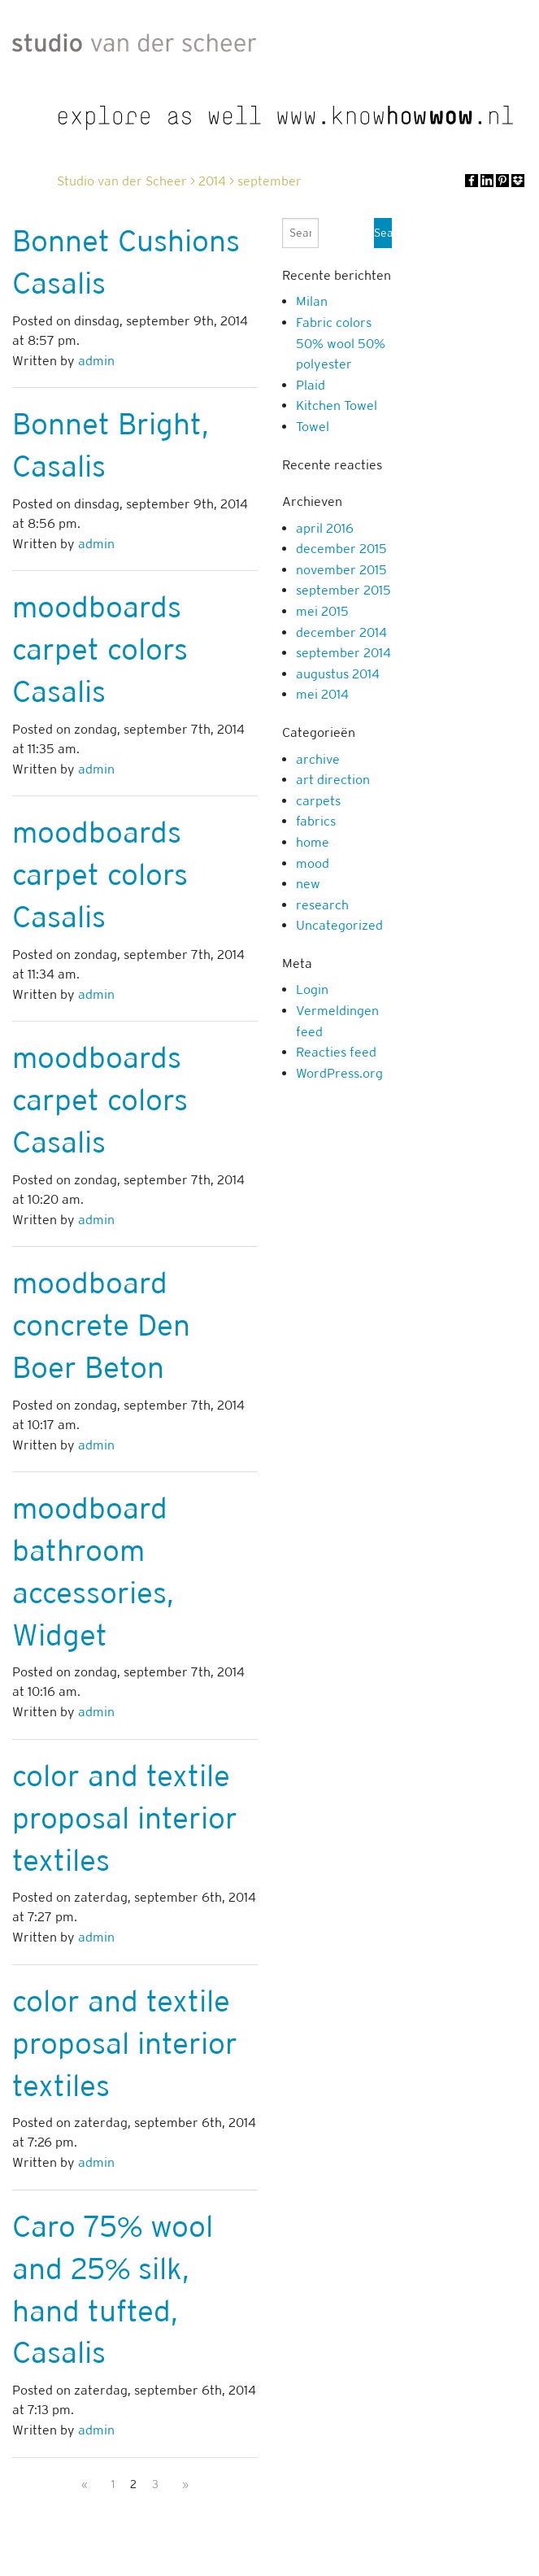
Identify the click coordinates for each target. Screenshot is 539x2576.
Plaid (310, 385)
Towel (312, 426)
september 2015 (343, 590)
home (312, 842)
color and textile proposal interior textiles (124, 1818)
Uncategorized (339, 925)
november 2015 (341, 570)
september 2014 (343, 652)
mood (312, 863)
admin (96, 360)
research (322, 905)
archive (318, 759)
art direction (333, 779)
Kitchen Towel (336, 405)
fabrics (316, 821)
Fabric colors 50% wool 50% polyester (340, 343)
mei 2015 (322, 611)
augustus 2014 (338, 674)
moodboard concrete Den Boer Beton (101, 1325)
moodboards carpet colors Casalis (100, 649)
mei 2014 (322, 694)
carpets (318, 801)
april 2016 (325, 528)
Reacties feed (336, 1052)
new (308, 883)
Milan (312, 301)
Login (312, 989)
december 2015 (341, 548)
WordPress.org (339, 1073)
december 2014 (341, 632)
